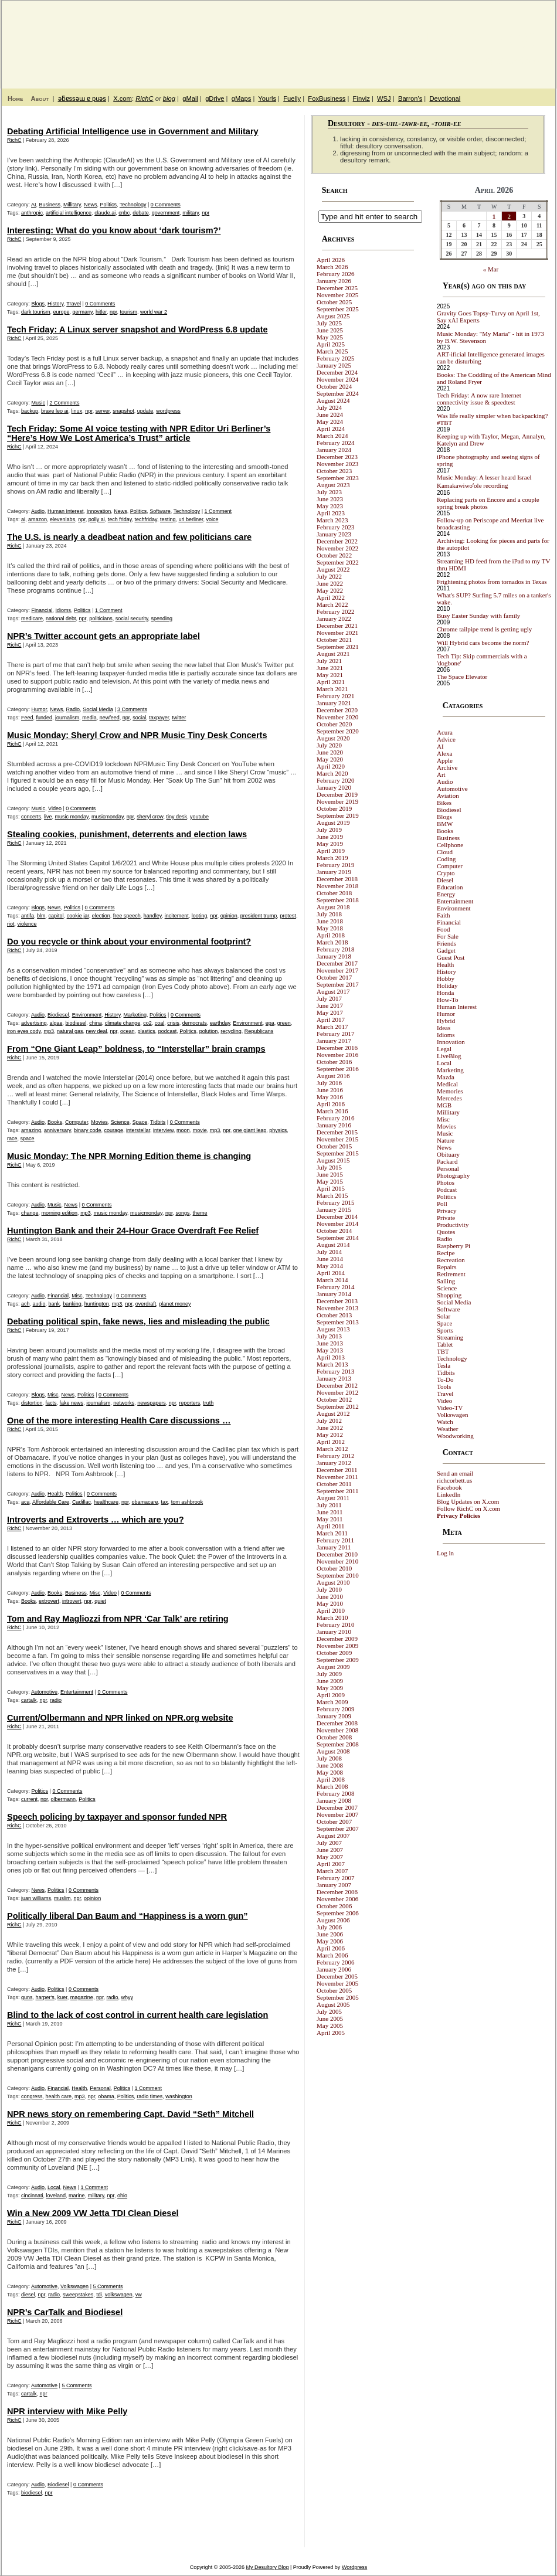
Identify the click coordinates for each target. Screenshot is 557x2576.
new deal (96, 1031)
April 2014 (331, 1272)
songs (182, 1213)
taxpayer (159, 718)
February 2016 (335, 1118)
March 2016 (332, 1110)
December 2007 (337, 1807)
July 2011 (329, 1504)
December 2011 (337, 1469)
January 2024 (334, 449)
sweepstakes (78, 2295)
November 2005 (337, 1983)
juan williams (36, 1898)
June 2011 (330, 1511)
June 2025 (330, 330)
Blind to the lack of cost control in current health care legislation (137, 2015)
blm (41, 916)
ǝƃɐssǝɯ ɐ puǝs (82, 98)
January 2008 (334, 1800)
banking (72, 1304)
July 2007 (329, 1842)
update (145, 411)
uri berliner (191, 519)
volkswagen (119, 2295)
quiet (100, 1601)
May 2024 (330, 421)
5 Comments (108, 2286)
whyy (127, 1997)
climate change (123, 1023)
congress (32, 2096)
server (103, 411)
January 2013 (334, 1378)
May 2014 (330, 1265)
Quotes (446, 1231)
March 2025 (332, 351)
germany (83, 312)
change (30, 1213)
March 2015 (332, 1195)
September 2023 (338, 477)
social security (132, 618)
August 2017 (333, 991)
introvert (71, 1601)
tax (164, 1502)
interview (163, 1130)
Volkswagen (74, 2286)
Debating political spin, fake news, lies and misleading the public (138, 1321)
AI (33, 205)
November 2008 (337, 1730)
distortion (32, 1403)
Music (39, 403)
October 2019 (334, 808)
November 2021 (337, 632)
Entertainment (76, 1692)
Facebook (449, 1487)
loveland (56, 2195)
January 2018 (334, 956)
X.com (122, 98)
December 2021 (337, 625)
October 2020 (334, 724)
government (166, 213)
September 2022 (338, 562)
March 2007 (332, 1870)
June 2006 (330, 1934)
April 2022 (331, 597)
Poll (442, 1203)
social (139, 718)
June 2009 (330, 1680)
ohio (122, 2195)
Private (446, 1217)
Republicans (259, 1031)
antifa (27, 916)
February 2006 (335, 1962)
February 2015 (335, 1202)
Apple (445, 760)
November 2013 (337, 1307)
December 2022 (337, 541)
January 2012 (334, 1462)
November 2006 (337, 1898)
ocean (127, 1031)
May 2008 (330, 1772)
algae (56, 1023)
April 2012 (331, 1441)
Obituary (448, 1154)
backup (29, 411)
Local (53, 2187)
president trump (258, 916)
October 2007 (334, 1821)
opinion (228, 916)
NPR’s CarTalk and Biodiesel (65, 2312)
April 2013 (331, 1357)
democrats (194, 1023)
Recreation (451, 1259)
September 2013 (338, 1322)
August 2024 (333, 400)
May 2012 (330, 1434)
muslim (62, 1898)
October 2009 (334, 1652)
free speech (127, 916)
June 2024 (330, 414)
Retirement (451, 1273)
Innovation (99, 511)
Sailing (446, 1280)
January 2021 (334, 702)
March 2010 (332, 1617)
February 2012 (335, 1455)
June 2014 (330, 1258)
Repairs (447, 1266)
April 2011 (331, 1526)
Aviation (448, 795)
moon (183, 1130)
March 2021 (332, 688)
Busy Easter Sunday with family (478, 615)
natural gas (70, 1031)
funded (44, 718)
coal (160, 1023)
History (55, 304)
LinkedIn (448, 1494)
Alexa (444, 753)
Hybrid (446, 1020)
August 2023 (333, 484)
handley (153, 916)
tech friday (120, 519)
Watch (445, 1421)
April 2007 (331, 1863)
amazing (31, 1130)
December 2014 (337, 1216)
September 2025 (338, 308)
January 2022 (334, 618)
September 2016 (338, 1068)
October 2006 (334, 1905)
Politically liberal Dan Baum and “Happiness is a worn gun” (127, 1916)
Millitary (72, 205)
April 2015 (331, 1188)
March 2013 (332, 1364)
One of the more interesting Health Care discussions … (119, 1420)
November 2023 (337, 463)
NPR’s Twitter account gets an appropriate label (103, 636)
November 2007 (337, 1814)
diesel (28, 2295)
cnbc (124, 213)
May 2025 (330, 337)
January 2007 (334, 1884)
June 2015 (330, 1174)
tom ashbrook (187, 1502)
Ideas (443, 1027)
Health (55, 1494)
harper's (45, 1997)
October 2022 (334, 555)
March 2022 (332, 604)
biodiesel (76, 1023)
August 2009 (333, 1666)
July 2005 (329, 2011)
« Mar (491, 269)
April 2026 (331, 259)
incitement (177, 916)
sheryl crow (150, 817)
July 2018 (329, 913)
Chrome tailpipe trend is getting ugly (484, 629)
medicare (32, 618)
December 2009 (337, 1638)
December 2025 (337, 287)
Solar (443, 1316)
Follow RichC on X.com (468, 1508)
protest (288, 916)
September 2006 (338, 1912)
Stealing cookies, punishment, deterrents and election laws (127, 834)
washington (178, 2096)
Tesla (443, 1365)
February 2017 (335, 1033)
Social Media (98, 709)
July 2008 (329, 1758)
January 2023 (334, 534)
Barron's (410, 98)
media (89, 718)
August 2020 (333, 738)
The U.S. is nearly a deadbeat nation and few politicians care (129, 537)
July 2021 (329, 660)
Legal (444, 1048)
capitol (56, 916)
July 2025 (329, 323)
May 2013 (330, 1350)
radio (56, 1700)
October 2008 (334, 1737)
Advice (446, 739)
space (28, 1138)
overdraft (146, 1304)
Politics (108, 205)
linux (77, 411)
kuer (62, 1997)
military (190, 213)
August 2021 (333, 653)
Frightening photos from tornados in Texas (492, 581)
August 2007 (333, 1835)
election (101, 916)
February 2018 (335, 949)
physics (278, 1130)
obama (106, 2096)
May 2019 (330, 843)
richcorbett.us (454, 1480)
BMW (445, 823)
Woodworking (455, 1435)
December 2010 (337, 1554)
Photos (445, 1182)
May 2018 (330, 928)
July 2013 (329, 1336)
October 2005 (334, 1990)
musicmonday (107, 817)
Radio (73, 709)
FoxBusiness (326, 98)
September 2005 (338, 1997)
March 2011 (332, 1533)
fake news (72, 1403)
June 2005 (330, 2018)
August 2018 (333, 906)
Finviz (361, 98)
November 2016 (337, 1054)
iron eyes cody (23, 1031)
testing (168, 519)
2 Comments (64, 403)
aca (25, 1502)
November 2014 (337, 1223)
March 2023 (332, 520)
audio (39, 1304)
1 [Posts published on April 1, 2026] (494, 216)
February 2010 (335, 1624)
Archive (447, 767)
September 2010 (338, 1575)
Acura (445, 732)
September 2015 (338, 1153)
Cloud (445, 851)
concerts (31, 817)
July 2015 (329, 1167)
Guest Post (450, 957)
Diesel (445, 879)
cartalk (29, 1700)
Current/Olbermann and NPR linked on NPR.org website (120, 1717)
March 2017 (332, 1026)
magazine (81, 1997)
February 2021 (335, 695)
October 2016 (334, 1061)
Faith (443, 915)
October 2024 (334, 386)
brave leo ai (55, 411)
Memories (450, 1091)
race (12, 1138)
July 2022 (329, 576)
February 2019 (335, 864)
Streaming (450, 1337)
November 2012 (337, 1392)
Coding (446, 858)
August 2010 (333, 1582)
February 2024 (335, 442)
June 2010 (330, 1596)
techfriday (146, 519)
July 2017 (329, 998)
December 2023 (337, 456)
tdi (99, 2295)
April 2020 (331, 766)
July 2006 (329, 1927)
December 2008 (337, 1723)
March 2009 (332, 1701)
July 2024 (329, 407)
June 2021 (330, 667)
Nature (445, 1140)
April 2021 (331, 681)
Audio (38, 511)
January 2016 (334, 1125)
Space (140, 1122)
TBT (443, 1351)
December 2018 (337, 878)
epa (270, 1023)
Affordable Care (50, 1502)
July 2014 (329, 1251)
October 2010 (334, 1568)
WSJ (384, 98)
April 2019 (331, 850)
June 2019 (330, 836)
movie (200, 1130)
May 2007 (330, 1856)
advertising (34, 1023)
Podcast (447, 1189)
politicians (101, 618)
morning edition (60, 1213)
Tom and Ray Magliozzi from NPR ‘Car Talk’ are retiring (118, 1618)
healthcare (106, 1502)
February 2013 (335, 1371)
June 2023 (330, 498)
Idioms (64, 610)
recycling (231, 1031)
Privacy (447, 1210)
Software (160, 511)
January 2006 (334, 1969)
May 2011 (330, 1519)
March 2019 (332, 857)
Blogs (38, 304)
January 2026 (334, 280)
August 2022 (333, 569)
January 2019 (334, 871)
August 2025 (333, 316)
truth (208, 1403)
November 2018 (337, 885)
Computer (76, 1122)
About (39, 98)
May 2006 (330, 1941)
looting (200, 916)
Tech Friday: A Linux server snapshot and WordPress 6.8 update (137, 329)
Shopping (449, 1295)
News (90, 205)
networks (123, 1403)
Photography (453, 1175)
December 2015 (337, 1132)
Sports (445, 1330)
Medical (447, 1084)
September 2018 (338, 899)
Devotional (444, 98)
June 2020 (330, 752)
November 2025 (337, 294)
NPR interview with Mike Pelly (67, 2411)
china (95, 1023)
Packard (447, 1161)
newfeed (110, 718)
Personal (100, 2088)
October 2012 (334, 1399)
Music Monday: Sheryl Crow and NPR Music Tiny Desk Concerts (137, 735)
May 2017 (330, 1012)
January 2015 (334, 1209)
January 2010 (334, 1631)
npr (205, 213)
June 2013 (330, 1343)
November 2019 (337, 801)
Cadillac (81, 1502)
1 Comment (218, 511)
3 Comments (132, 709)
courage (113, 1130)
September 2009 (338, 1659)
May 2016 (330, 1096)
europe (61, 312)
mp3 (48, 1031)
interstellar (138, 1130)
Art (441, 774)
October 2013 (334, 1314)
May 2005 (330, 2025)
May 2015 (330, 1181)
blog (169, 98)
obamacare (145, 1502)
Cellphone (450, 844)
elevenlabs (62, 519)
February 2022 (335, 611)
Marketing (135, 1015)
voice (212, 519)
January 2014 (334, 1293)
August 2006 (333, 1919)
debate (141, 213)
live (48, 817)
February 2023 (335, 527)
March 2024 (332, 435)
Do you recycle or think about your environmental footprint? (129, 941)
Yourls (267, 98)
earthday (220, 1023)
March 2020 (332, 773)
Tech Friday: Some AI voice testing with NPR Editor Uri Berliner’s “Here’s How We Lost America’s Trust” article (138, 433)
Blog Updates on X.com (468, 1501)
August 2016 (333, 1075)
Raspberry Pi (453, 1245)
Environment (87, 1015)
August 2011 (333, 1497)
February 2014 (335, 1286)
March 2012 (332, 1448)
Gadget (446, 950)
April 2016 (331, 1103)
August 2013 (333, 1329)
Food (443, 929)
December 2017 (337, 963)
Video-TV (450, 1407)
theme (199, 1213)
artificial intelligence (68, 213)
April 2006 (331, 1948)
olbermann (63, 1799)
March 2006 (332, 1955)
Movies (99, 1122)
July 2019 (329, 829)
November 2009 (337, 1645)
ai (23, 519)
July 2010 (329, 1589)
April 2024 (331, 428)
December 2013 (337, 1300)
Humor (39, 709)
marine (77, 2195)
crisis (173, 1023)
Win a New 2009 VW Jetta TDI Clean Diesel (93, 2213)
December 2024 (337, 372)
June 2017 (330, 1005)
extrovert (49, 1601)
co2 (147, 1023)
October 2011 (334, 1483)
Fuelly (292, 98)
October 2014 (334, 1230)
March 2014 (332, 1279)
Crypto (446, 872)
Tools (444, 1386)
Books (54, 1122)
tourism (129, 312)
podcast (167, 1031)
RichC (144, 98)
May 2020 (330, 759)
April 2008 (331, 1779)
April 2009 (331, 1694)
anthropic (32, 213)
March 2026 (332, 266)
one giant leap (250, 1130)
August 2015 (333, 1160)
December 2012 (337, 1385)
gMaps (242, 98)
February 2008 (335, 1793)
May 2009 (330, 1687)
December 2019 (337, 794)
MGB (444, 1105)
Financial (42, 610)
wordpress (168, 411)
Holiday (447, 985)
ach (25, 1304)
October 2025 (334, 301)
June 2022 (330, 583)
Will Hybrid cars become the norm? (483, 642)
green (284, 1023)
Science (120, 1122)
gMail (190, 98)
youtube (199, 817)
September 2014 (338, 1237)
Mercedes (449, 1098)
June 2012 (330, 1427)
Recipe (446, 1252)
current (29, 1799)
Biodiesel (58, 1015)
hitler (101, 312)
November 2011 (337, 1476)
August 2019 (333, 822)
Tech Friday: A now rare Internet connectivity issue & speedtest (479, 399)
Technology (133, 205)
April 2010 (331, 1610)
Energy (446, 894)
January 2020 (334, 787)
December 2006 (337, 1891)
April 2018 (331, 935)
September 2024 (338, 393)
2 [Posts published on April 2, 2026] (509, 216)
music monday (72, 817)
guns (27, 1997)
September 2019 (338, 815)
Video (55, 808)
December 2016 (337, 1047)
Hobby (445, 978)
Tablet (445, 1344)
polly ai (97, 519)
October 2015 (334, 1146)
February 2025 (335, 358)
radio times (149, 2096)
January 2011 (334, 1547)
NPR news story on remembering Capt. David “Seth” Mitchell (130, 2114)
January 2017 (334, 1040)
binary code (87, 1130)
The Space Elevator (462, 676)
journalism (67, 718)
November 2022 (337, 548)
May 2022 (330, 590)
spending (162, 618)
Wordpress (354, 2567)
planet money (175, 1304)
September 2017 (338, 984)
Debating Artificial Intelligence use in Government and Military (133, 131)
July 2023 (329, 491)
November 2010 (337, 1561)
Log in (445, 1553)
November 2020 (337, 717)
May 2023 (330, 505)
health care (59, 2096)
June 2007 (330, 1849)
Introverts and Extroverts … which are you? (95, 1519)
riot (11, 924)
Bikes (444, 802)
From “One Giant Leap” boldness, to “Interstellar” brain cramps (136, 1048)
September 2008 (338, 1744)
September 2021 (338, 646)
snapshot (123, 411)
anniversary (57, 1130)
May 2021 (330, 674)
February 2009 (335, 1708)
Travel (73, 304)
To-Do (445, 1379)
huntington (96, 1304)
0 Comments (166, 205)
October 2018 (334, 892)
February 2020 (335, 780)
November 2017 (337, 970)
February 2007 (335, 1877)
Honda (445, 992)
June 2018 (330, 921)
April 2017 (331, 1019)
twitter (179, 718)
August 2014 (333, 1244)
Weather (447, 1428)
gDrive (214, 98)
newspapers (151, 1403)
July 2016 (329, 1082)
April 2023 (331, 512)
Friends (446, 943)
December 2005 (337, 1976)
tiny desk (176, 817)
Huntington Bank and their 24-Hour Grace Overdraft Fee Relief (133, 1230)
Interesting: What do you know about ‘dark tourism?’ (114, 230)
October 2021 (334, 639)
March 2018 (332, 942)
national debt (61, 618)
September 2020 (338, 731)
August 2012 (333, 1413)
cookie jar (78, 916)
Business (50, 205)
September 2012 (338, 1406)
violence (27, 924)
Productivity (452, 1224)
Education (450, 887)
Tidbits (157, 1122)
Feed (27, 718)
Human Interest (65, 511)
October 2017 (334, 977)
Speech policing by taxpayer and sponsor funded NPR (117, 1816)
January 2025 (334, 365)
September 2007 (338, 1828)
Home (15, 98)
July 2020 (329, 745)
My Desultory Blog (442, 38)
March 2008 (332, 1786)
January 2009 (334, 1715)
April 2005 (331, 2032)
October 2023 (334, 470)
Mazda (445, 1076)
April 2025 (331, 344)
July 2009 (329, 1673)
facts (51, 1403)
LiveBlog (449, 1055)
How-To (447, 999)
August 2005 (333, 2004)
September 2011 (337, 1490)
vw (138, 2295)
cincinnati (32, 2195)
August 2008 (333, 1751)
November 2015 (337, 1139)
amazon (37, 519)
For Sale (447, 936)
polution (208, 1031)
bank (54, 1304)
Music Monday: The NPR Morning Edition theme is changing (129, 1156)
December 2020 (337, 709)
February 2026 (335, 273)
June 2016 (330, 1089)
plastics (146, 1031)
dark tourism (35, 312)
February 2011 (335, 1540)
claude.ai (105, 213)
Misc (77, 1296)
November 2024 (337, 379)
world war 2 (153, 312)
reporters (189, 1403)
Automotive (44, 1692)
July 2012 (329, 1420)
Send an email (455, 1473)
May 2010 (330, 1603)
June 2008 (330, 1765)
